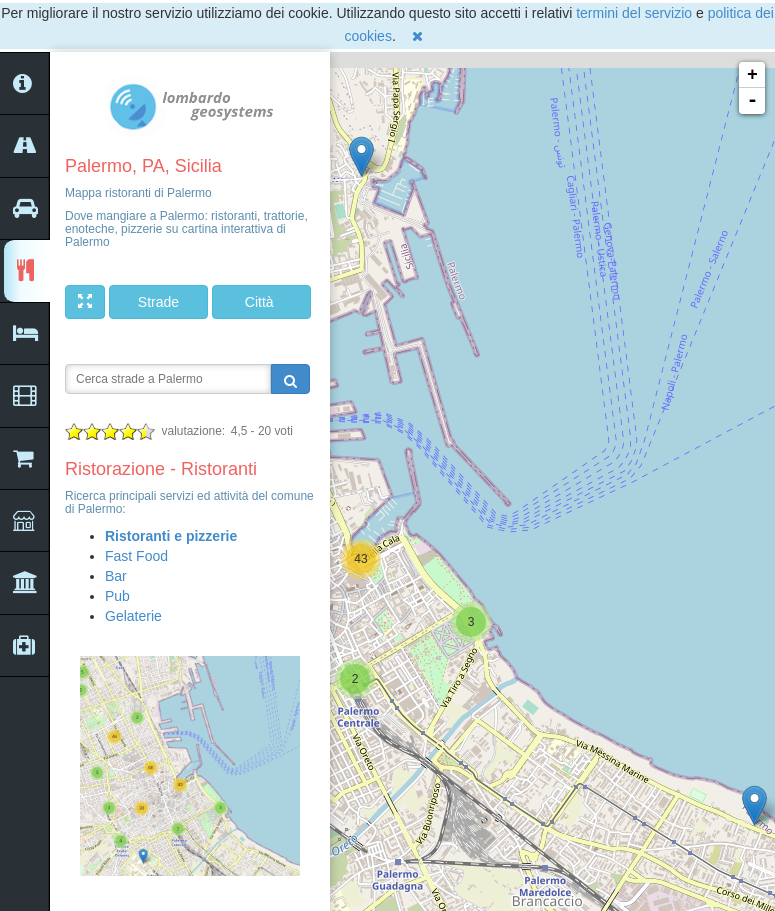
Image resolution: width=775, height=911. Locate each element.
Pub (117, 596)
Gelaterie (133, 616)
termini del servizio (634, 13)
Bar (116, 576)
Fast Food (136, 556)
